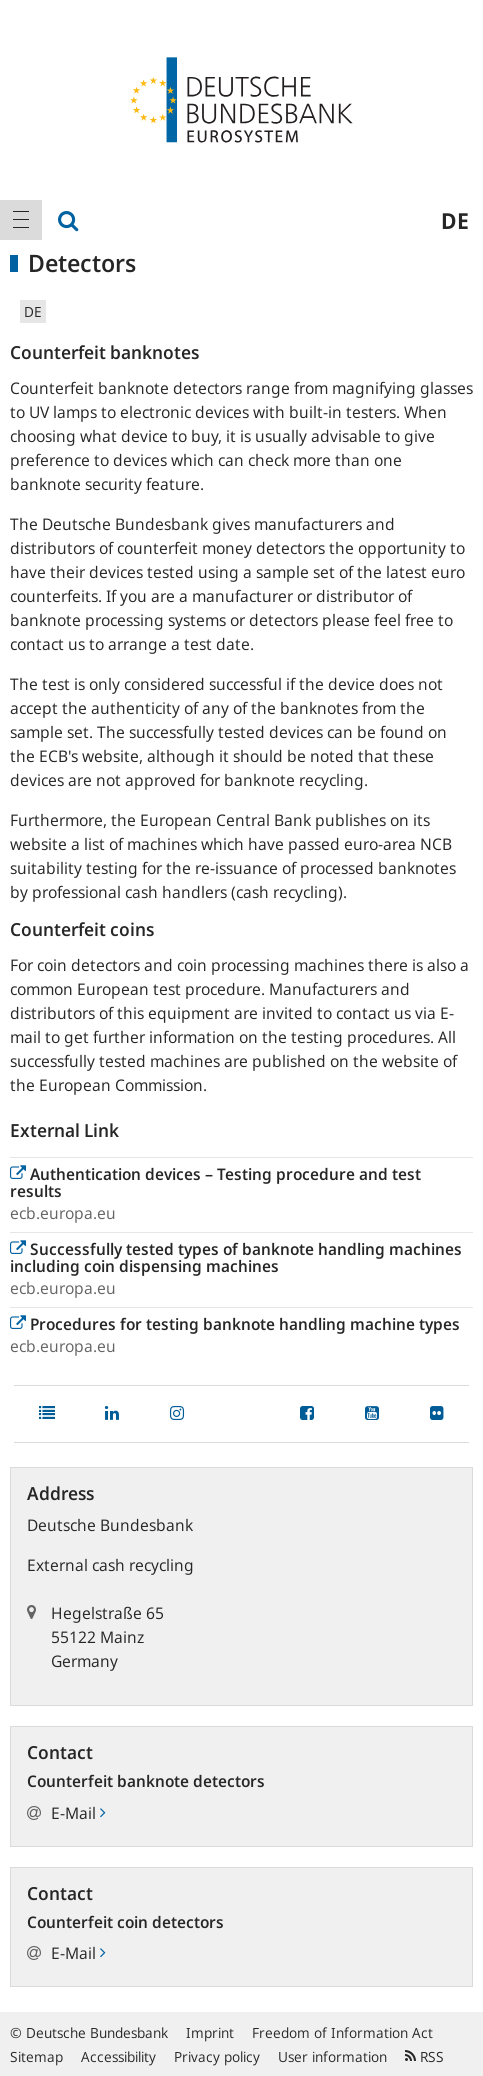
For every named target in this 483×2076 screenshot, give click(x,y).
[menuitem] (21, 220)
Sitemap (36, 2056)
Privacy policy (217, 2056)
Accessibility (118, 2056)
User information (332, 2056)
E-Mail (78, 1813)
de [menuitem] (455, 220)
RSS (424, 2056)
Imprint (210, 2032)
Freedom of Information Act (342, 2032)
